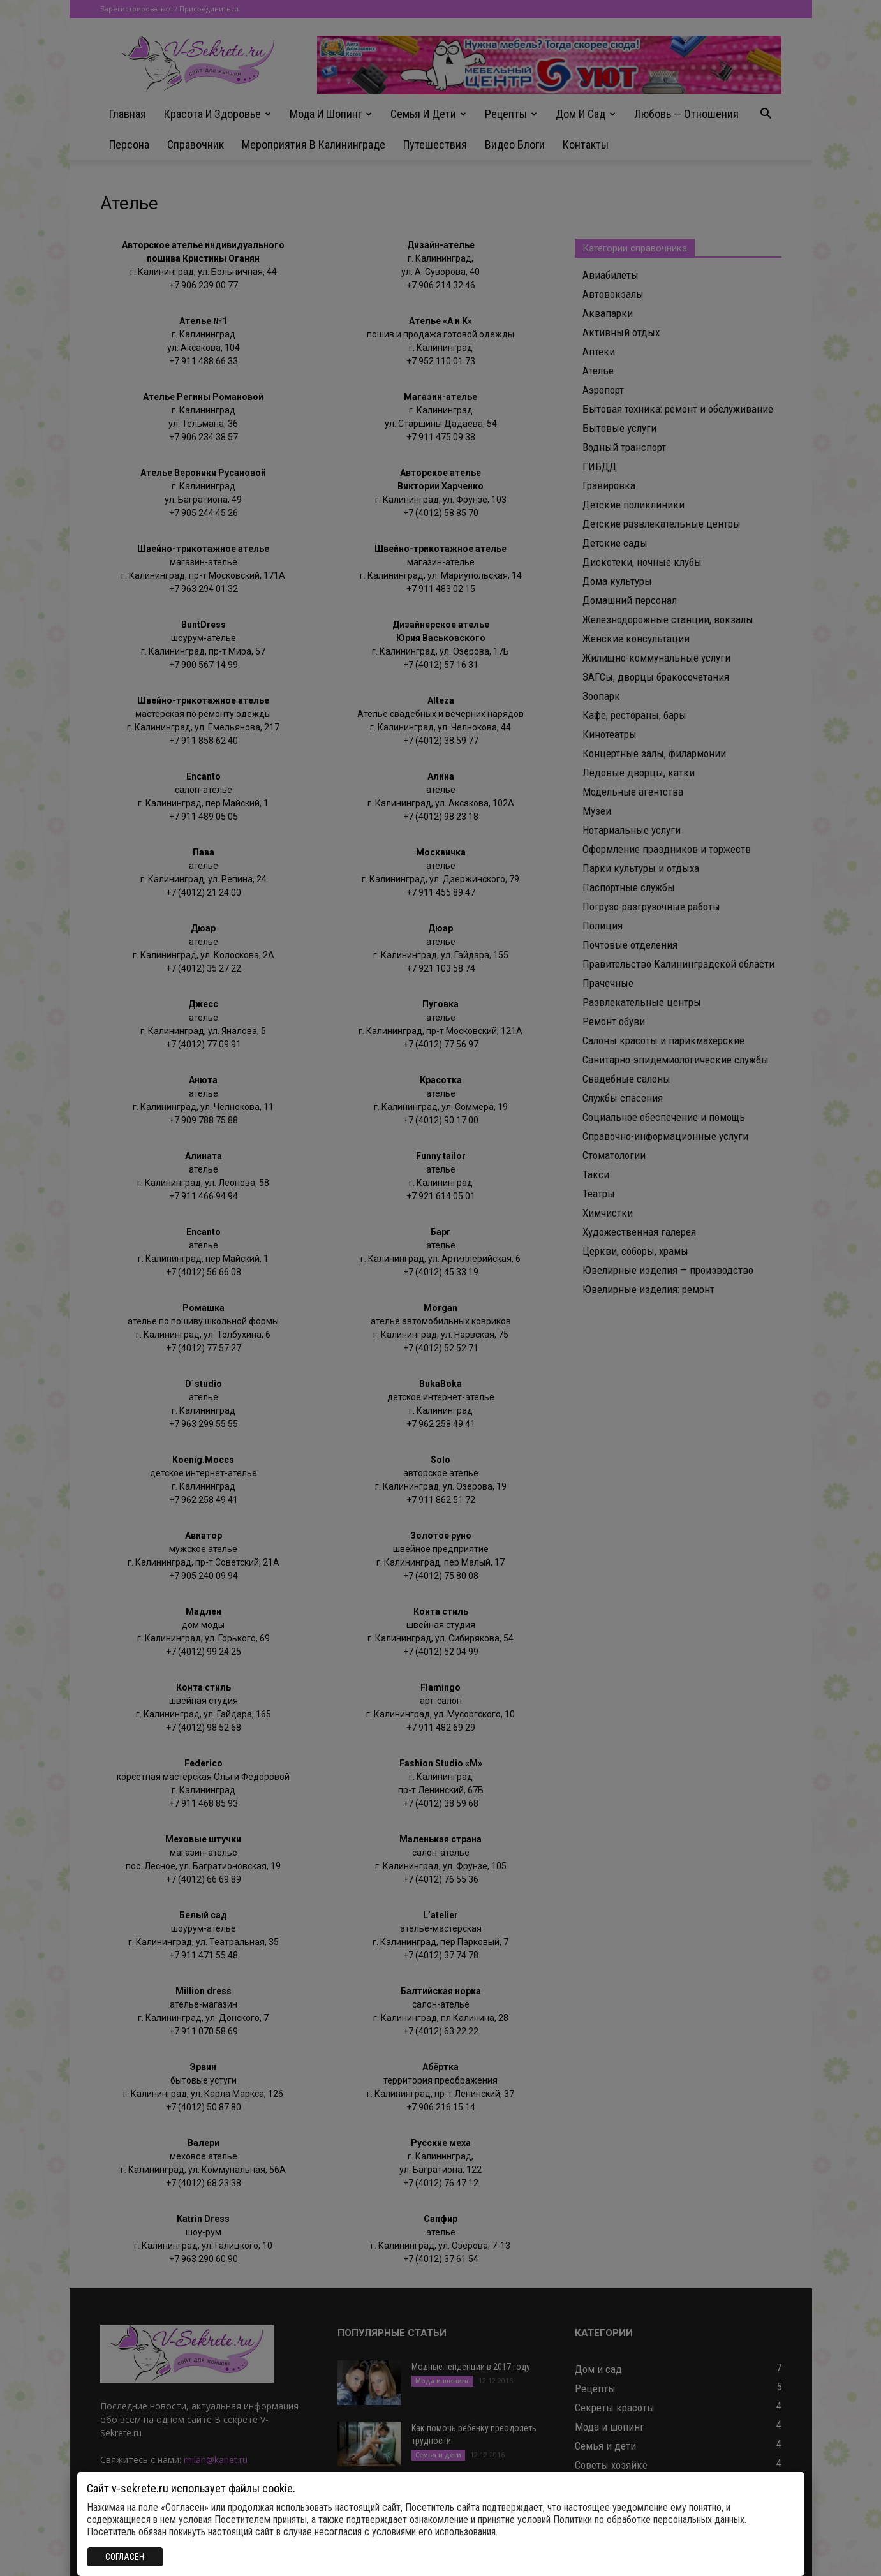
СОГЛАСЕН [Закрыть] (124, 2557)
